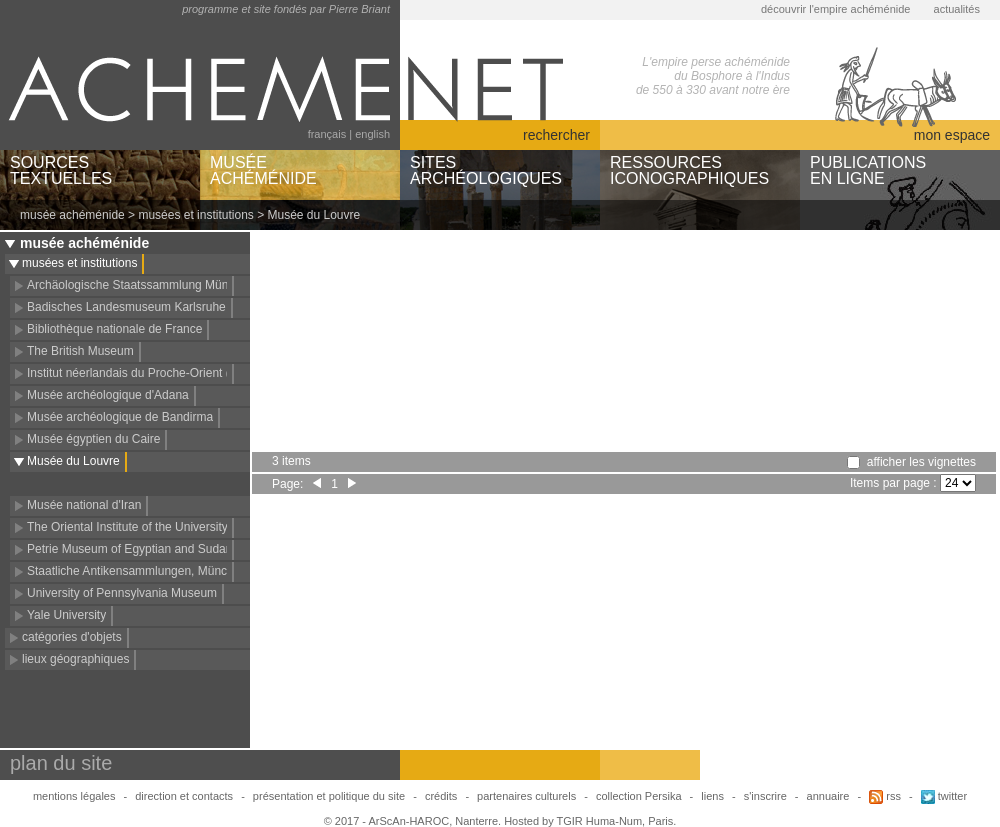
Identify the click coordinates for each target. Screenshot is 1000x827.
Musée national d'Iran (84, 505)
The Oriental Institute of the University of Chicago (157, 527)
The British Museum (80, 351)
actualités (957, 9)
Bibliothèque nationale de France (114, 329)
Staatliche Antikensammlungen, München (137, 571)
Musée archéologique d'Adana (108, 395)
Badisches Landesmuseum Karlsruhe (126, 307)
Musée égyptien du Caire (93, 439)
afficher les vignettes (921, 462)
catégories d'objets (72, 637)
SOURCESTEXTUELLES (61, 170)
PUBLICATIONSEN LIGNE (868, 170)
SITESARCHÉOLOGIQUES (486, 170)
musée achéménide (72, 215)
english (372, 134)
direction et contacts (184, 796)
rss (885, 796)
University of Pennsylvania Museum (122, 593)
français (327, 134)
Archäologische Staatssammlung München (140, 285)
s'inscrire (765, 796)
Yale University (66, 615)
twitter (944, 796)
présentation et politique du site (329, 796)
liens (712, 796)
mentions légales (74, 796)
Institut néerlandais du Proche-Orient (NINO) (145, 373)
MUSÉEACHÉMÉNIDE (263, 170)
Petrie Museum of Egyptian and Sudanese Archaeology (174, 549)
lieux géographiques (75, 659)
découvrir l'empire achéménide (835, 9)
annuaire (828, 796)
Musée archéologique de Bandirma (120, 417)
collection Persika (639, 796)
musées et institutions (195, 215)
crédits (441, 796)
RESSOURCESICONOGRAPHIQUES (689, 170)
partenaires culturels (526, 796)
